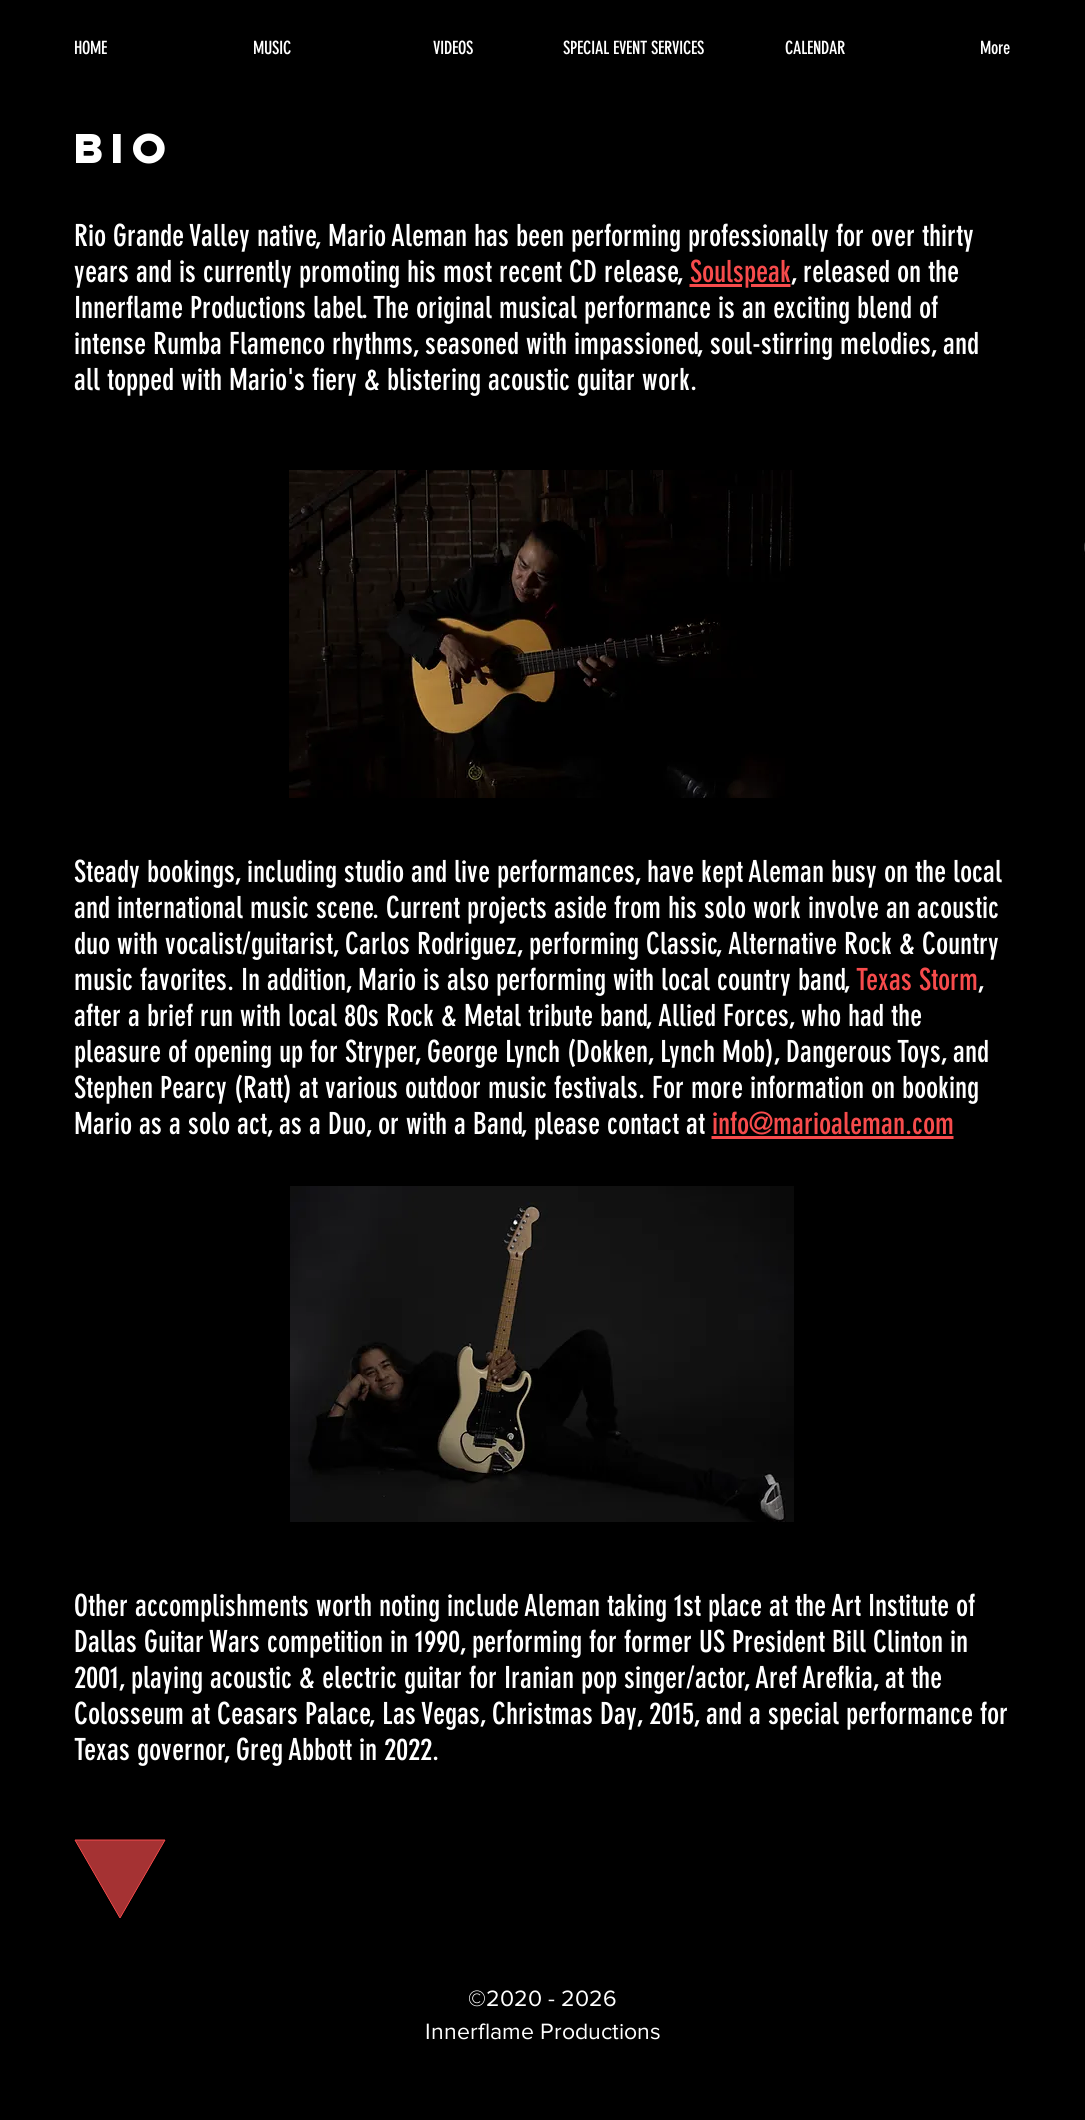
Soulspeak (740, 272)
